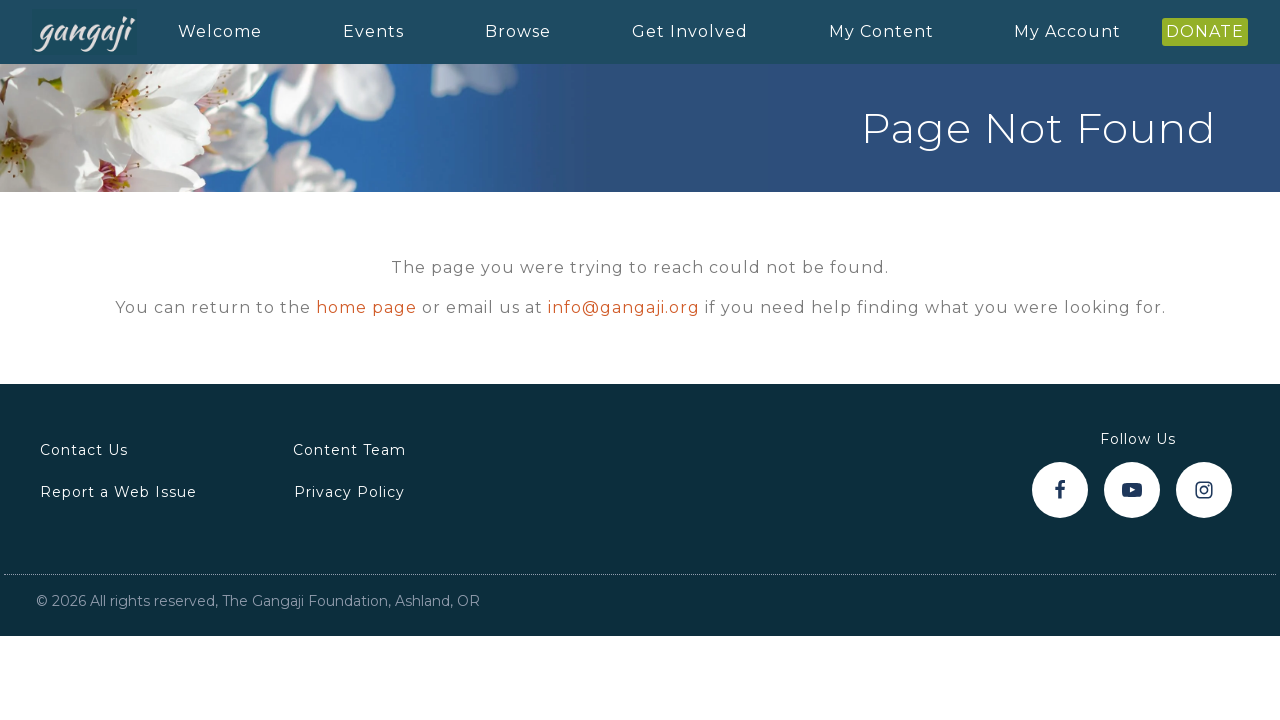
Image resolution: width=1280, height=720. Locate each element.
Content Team (349, 450)
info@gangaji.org (624, 307)
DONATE (1205, 31)
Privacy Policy (349, 492)
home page (366, 307)
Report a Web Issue (118, 492)
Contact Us (84, 450)
